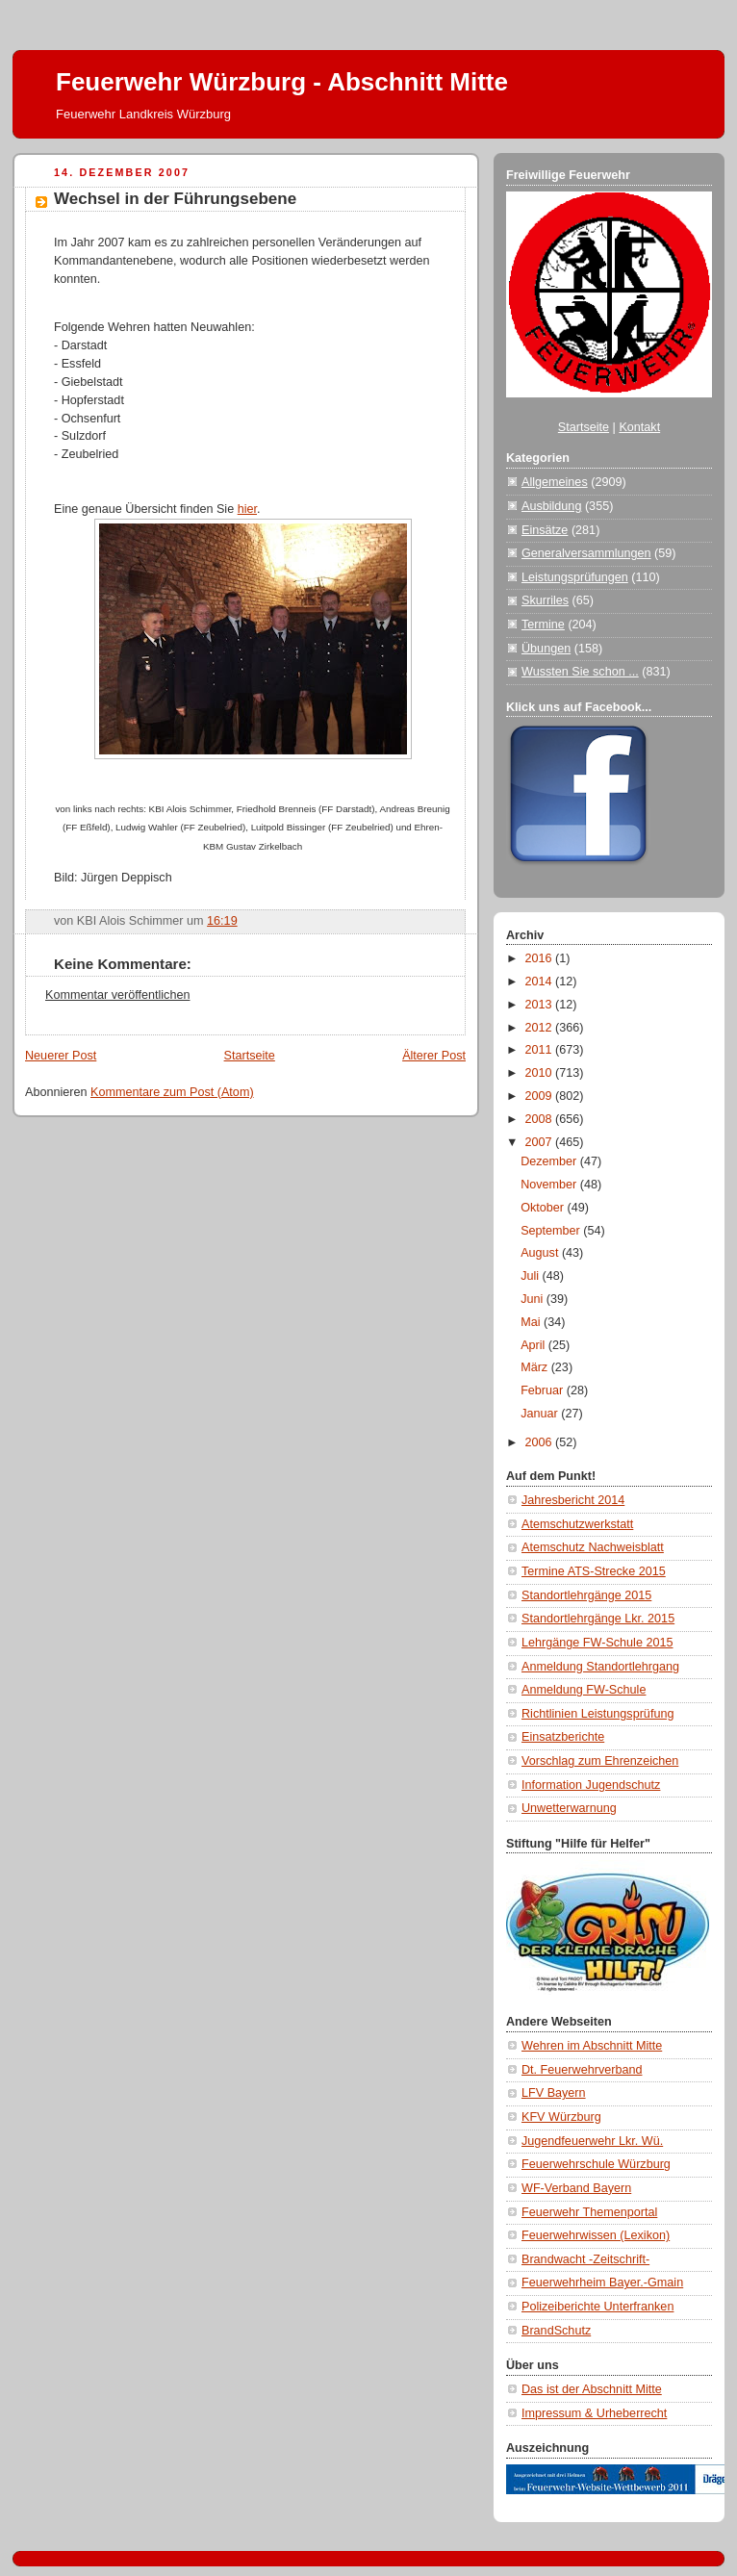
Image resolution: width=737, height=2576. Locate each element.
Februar (544, 1390)
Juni (533, 1299)
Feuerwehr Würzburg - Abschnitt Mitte (282, 81)
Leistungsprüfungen (574, 577)
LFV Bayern (553, 2093)
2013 (540, 1004)
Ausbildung (551, 506)
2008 (540, 1119)
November (550, 1184)
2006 (540, 1442)
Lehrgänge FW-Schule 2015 (597, 1642)
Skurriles (545, 600)
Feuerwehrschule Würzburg (596, 2164)
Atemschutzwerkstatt (577, 1524)
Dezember (550, 1161)
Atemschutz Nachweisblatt (592, 1547)
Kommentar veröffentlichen (117, 995)
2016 (540, 958)
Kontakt (639, 427)
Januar (541, 1413)
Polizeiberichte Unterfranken (597, 2306)
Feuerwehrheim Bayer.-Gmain (602, 2282)
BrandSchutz (556, 2330)
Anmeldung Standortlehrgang (600, 1666)
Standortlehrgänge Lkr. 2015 (597, 1618)
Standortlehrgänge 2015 (586, 1595)
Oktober (544, 1207)
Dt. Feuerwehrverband (581, 2070)
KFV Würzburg (561, 2117)
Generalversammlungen (586, 553)
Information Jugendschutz (590, 1785)
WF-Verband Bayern (576, 2188)
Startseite (249, 1055)
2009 (540, 1096)
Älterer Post (434, 1055)
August (541, 1253)
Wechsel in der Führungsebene (175, 199)
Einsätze (544, 530)
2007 (540, 1142)
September (552, 1230)
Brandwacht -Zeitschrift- (585, 2259)
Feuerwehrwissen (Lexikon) (595, 2235)
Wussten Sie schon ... (580, 671)
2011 (540, 1050)
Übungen (546, 648)
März (536, 1367)
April (534, 1345)
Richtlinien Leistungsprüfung (597, 1714)
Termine (543, 624)
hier (247, 509)
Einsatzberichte (562, 1737)
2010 (540, 1073)
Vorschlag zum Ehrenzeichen (599, 1761)
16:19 (222, 921)
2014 (540, 981)
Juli (531, 1276)
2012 (540, 1027)
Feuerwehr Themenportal (589, 2212)
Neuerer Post (60, 1055)
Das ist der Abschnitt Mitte (591, 2389)
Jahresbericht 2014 (572, 1500)
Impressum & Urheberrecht (594, 2413)
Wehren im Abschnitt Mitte (591, 2046)
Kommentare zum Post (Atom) (172, 1092)
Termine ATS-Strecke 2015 (593, 1571)
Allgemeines (554, 482)
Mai (532, 1322)
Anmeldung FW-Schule (583, 1689)
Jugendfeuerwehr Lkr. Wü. (592, 2141)
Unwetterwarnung (569, 1808)
